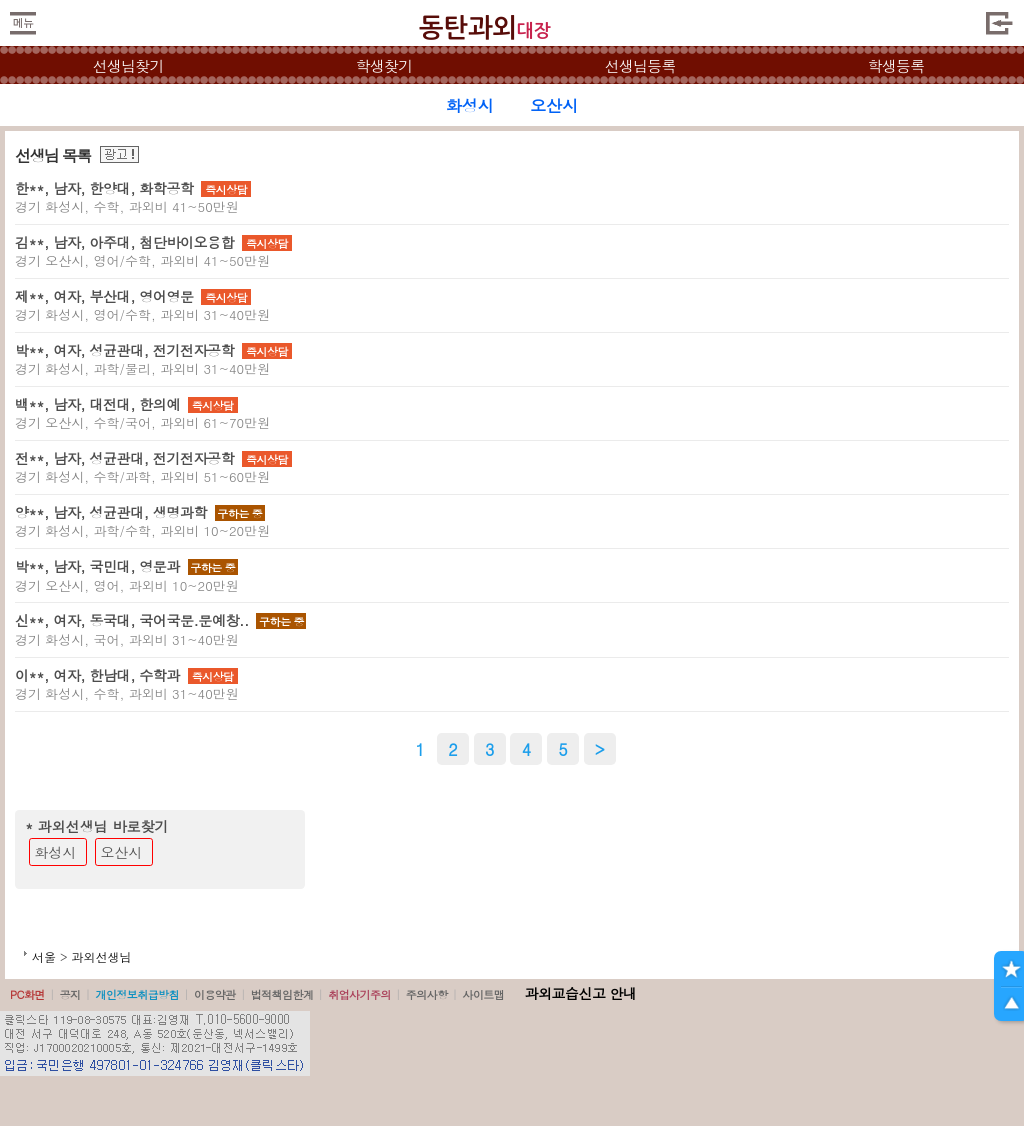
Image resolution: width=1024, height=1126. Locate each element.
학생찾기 (384, 65)
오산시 (122, 852)
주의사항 (427, 994)
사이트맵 (483, 994)
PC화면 (27, 994)
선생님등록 (639, 65)
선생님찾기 (127, 65)
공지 (70, 994)
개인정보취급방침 (137, 994)
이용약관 (215, 994)
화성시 (56, 852)
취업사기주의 (359, 994)
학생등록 (896, 65)
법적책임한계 (282, 994)
